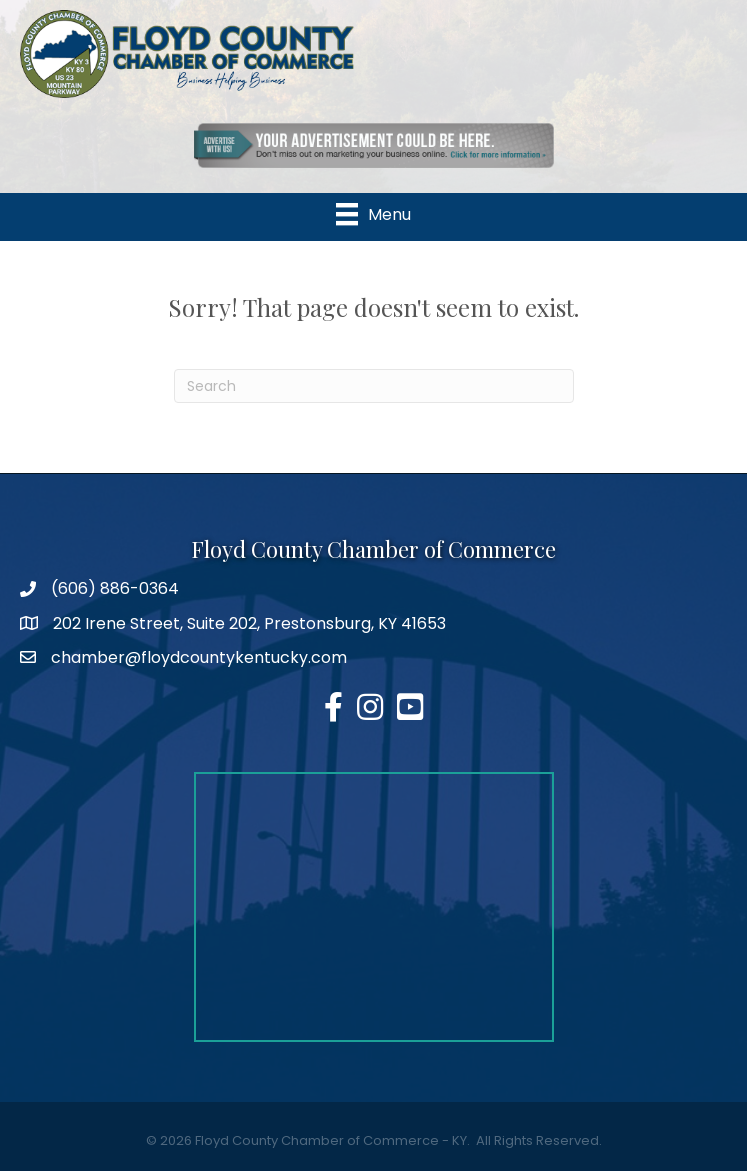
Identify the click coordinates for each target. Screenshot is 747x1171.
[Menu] (373, 214)
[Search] (374, 386)
